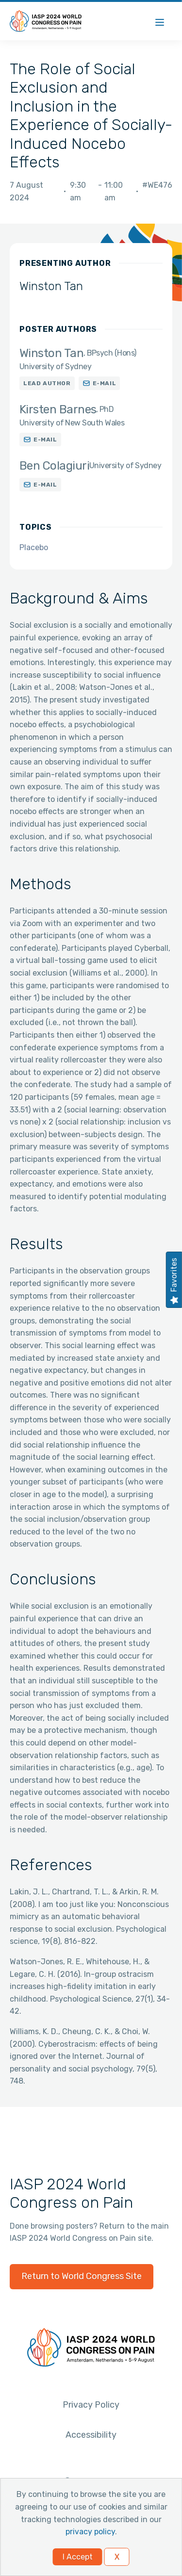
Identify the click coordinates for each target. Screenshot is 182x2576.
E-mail (104, 383)
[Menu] (159, 21)
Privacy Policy (91, 2404)
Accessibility (91, 2434)
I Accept (78, 2556)
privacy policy (90, 2531)
